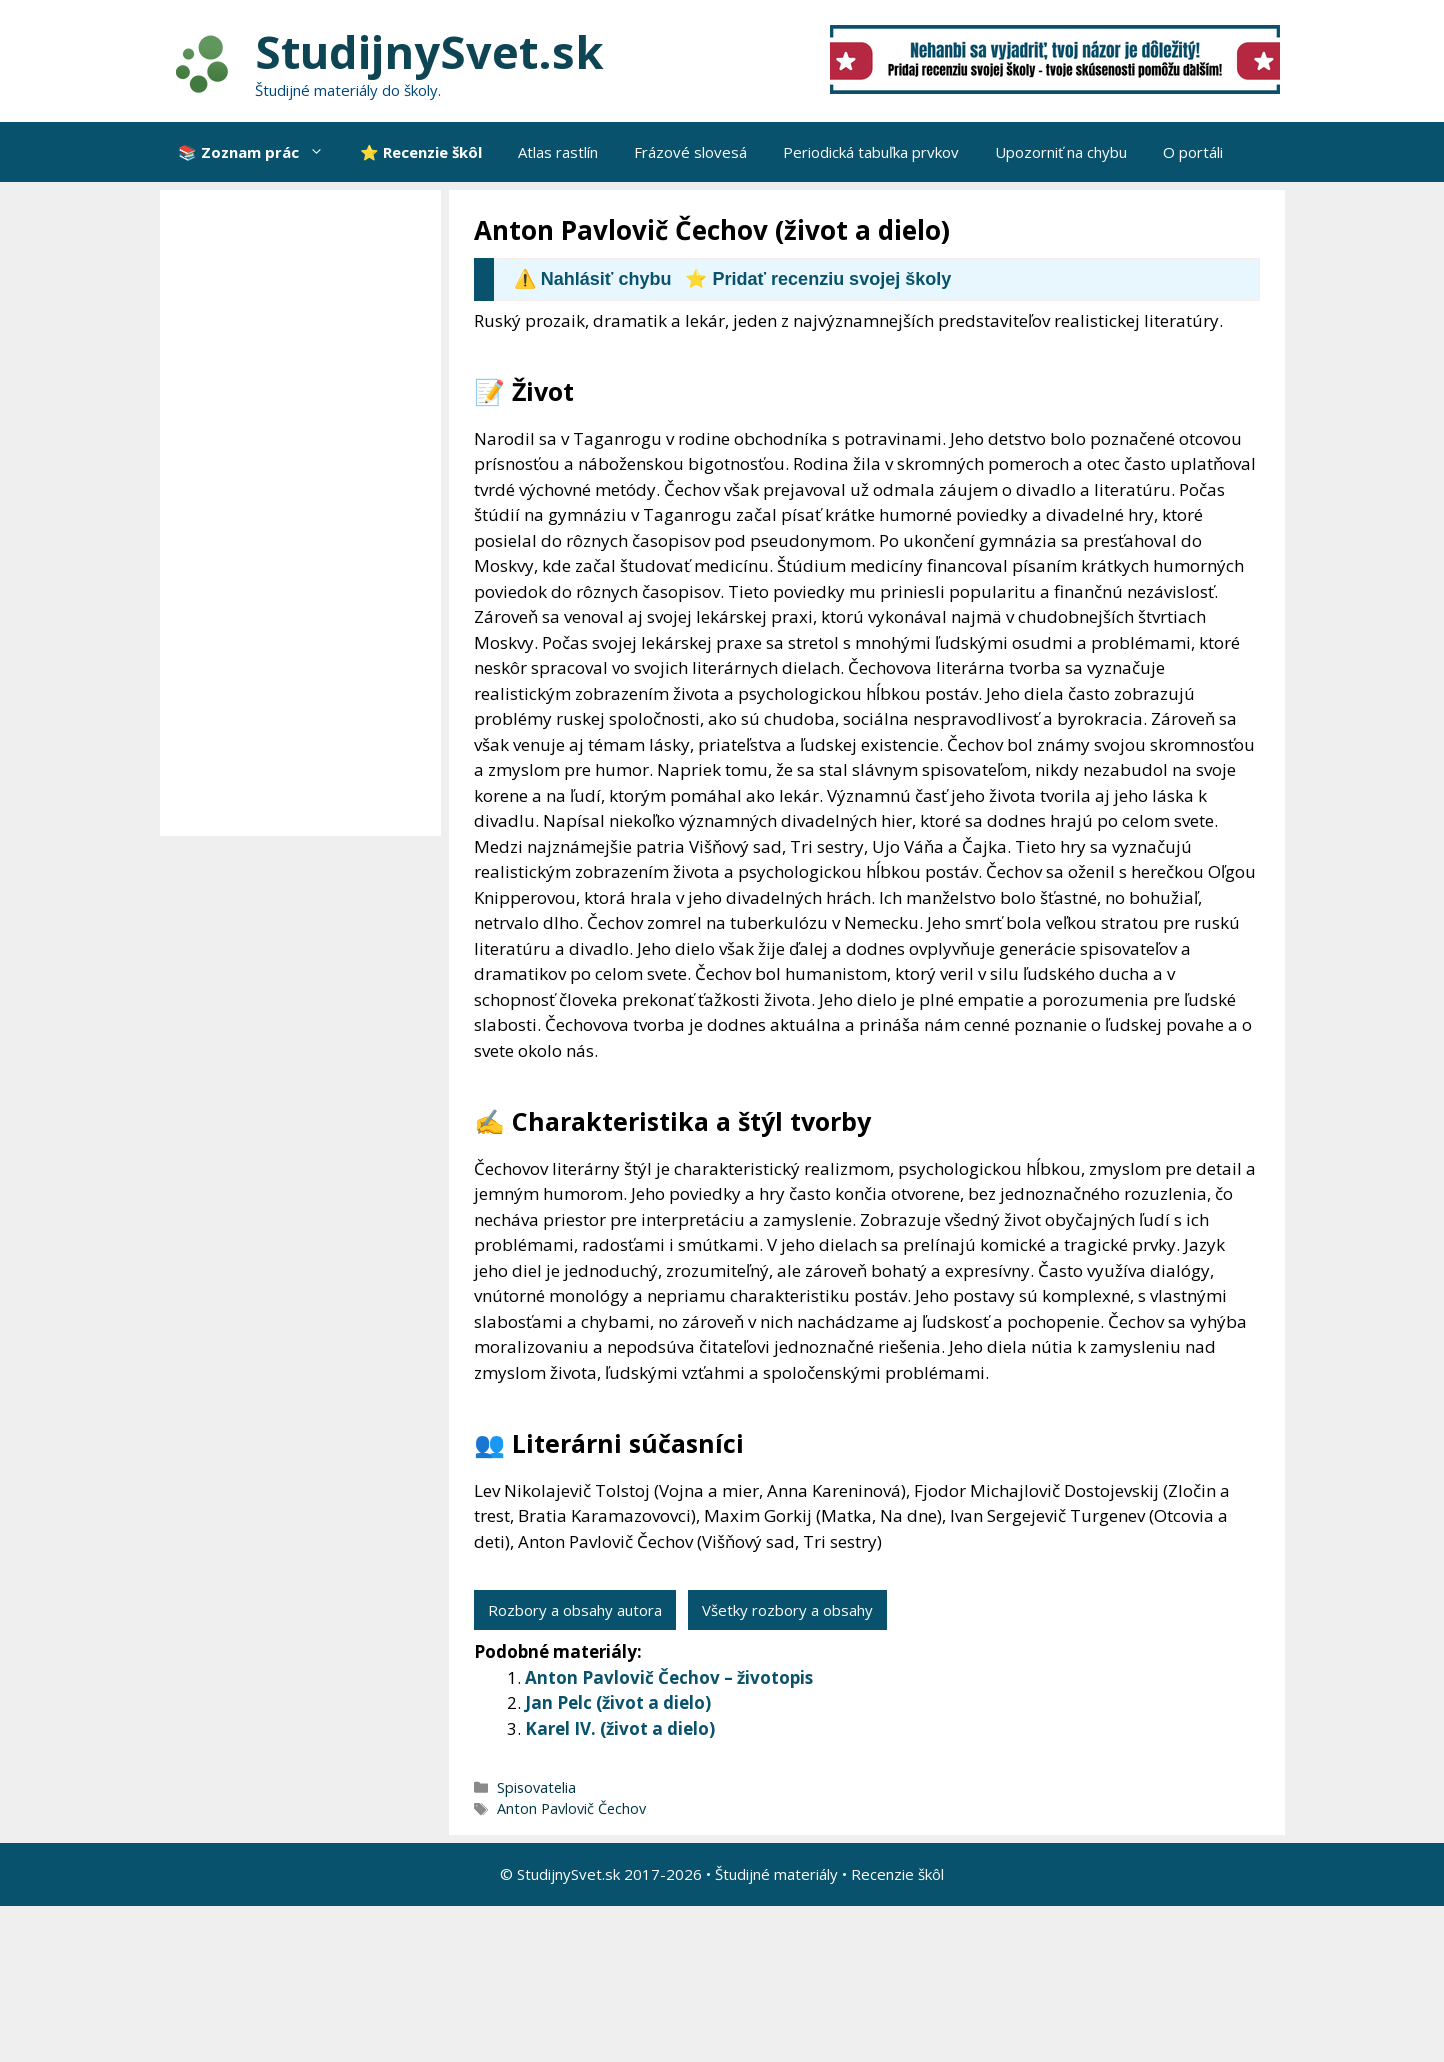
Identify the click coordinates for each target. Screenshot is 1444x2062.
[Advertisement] (305, 513)
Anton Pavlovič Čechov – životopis (669, 1677)
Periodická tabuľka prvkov (871, 152)
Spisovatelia (536, 1787)
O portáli (1193, 152)
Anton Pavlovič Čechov (571, 1808)
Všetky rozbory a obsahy (787, 1610)
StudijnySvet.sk (429, 51)
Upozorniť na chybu (1061, 152)
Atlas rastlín (558, 152)
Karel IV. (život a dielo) (620, 1728)
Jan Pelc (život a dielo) (618, 1702)
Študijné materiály (776, 1874)
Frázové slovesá (690, 152)
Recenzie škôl (897, 1874)
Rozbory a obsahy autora (575, 1610)
